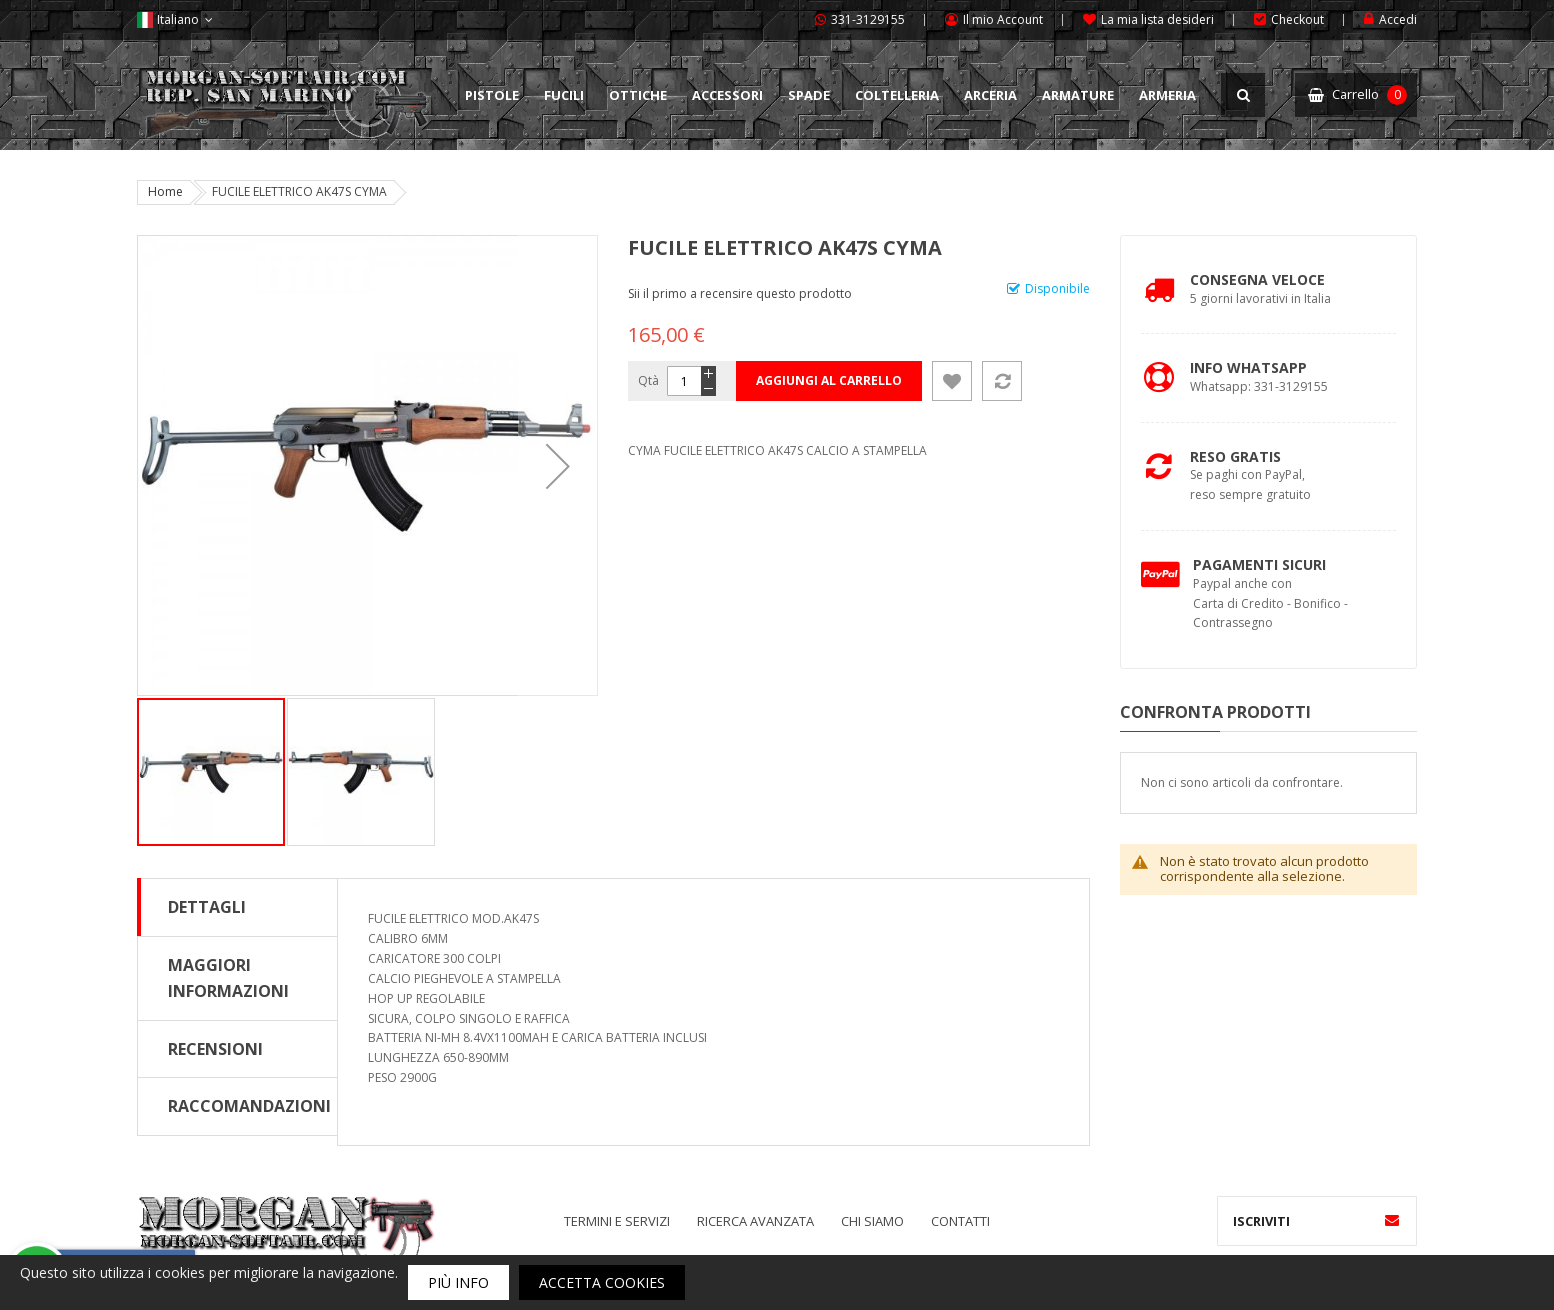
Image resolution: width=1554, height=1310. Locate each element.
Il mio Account (1003, 19)
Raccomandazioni (249, 1106)
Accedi (1398, 19)
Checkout (1297, 19)
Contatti (960, 1221)
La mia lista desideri (1157, 19)
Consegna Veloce (1257, 279)
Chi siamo (872, 1221)
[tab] (237, 907)
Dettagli (207, 907)
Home (165, 191)
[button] (558, 465)
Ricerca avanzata (755, 1221)
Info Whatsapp (1248, 367)
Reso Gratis (1235, 456)
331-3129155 (868, 19)
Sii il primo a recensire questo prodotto (740, 293)
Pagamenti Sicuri (1259, 564)
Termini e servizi (617, 1221)
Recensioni (215, 1049)
